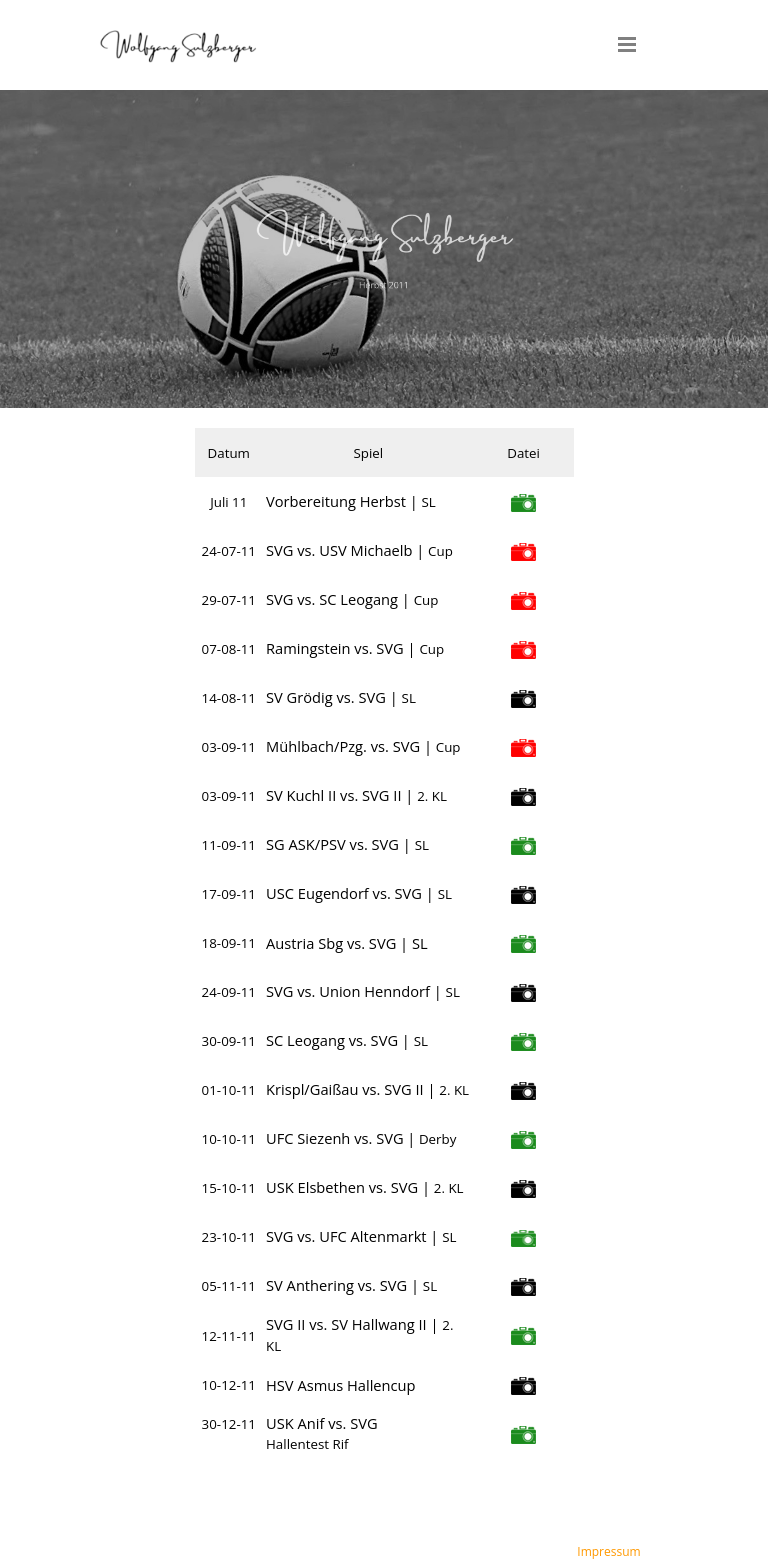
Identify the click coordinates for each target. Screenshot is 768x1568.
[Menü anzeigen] (627, 44)
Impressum (608, 1551)
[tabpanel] (384, 249)
